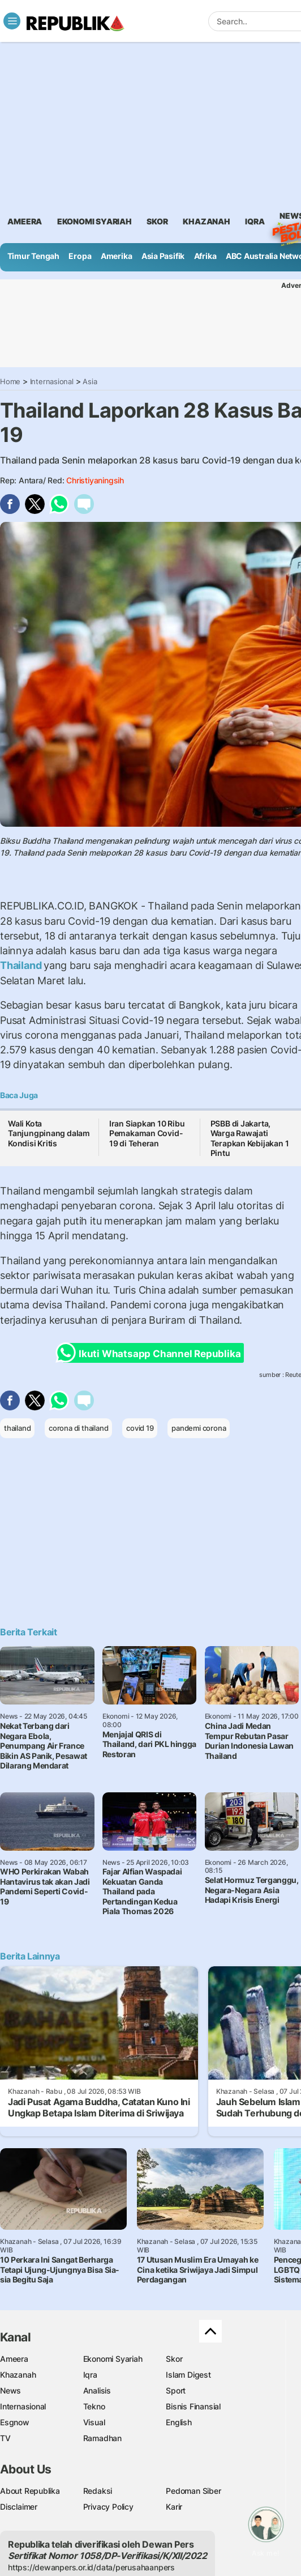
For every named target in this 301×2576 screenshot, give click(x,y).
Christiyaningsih (95, 480)
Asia (90, 381)
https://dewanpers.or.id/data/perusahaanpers (91, 2567)
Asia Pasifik (162, 256)
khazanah (206, 221)
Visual (94, 2422)
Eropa (79, 256)
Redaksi (98, 2491)
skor (157, 221)
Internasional (52, 381)
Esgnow (14, 2422)
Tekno (94, 2406)
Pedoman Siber (193, 2491)
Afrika (205, 256)
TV (5, 2438)
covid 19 (139, 1427)
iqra (254, 221)
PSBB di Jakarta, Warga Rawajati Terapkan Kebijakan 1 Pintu (249, 1138)
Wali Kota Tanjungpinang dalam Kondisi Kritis (49, 1133)
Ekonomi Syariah (94, 221)
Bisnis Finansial (193, 2406)
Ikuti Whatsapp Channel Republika (151, 1353)
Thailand (22, 965)
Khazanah (18, 2374)
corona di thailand (78, 1427)
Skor (174, 2359)
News (10, 2390)
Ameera (14, 2359)
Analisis (97, 2390)
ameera (24, 221)
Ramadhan (102, 2438)
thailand (17, 1427)
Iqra (90, 2374)
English (179, 2422)
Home (10, 381)
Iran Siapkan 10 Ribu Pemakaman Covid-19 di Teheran (147, 1133)
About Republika (30, 2491)
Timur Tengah (33, 256)
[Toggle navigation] (12, 21)
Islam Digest (188, 2374)
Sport (176, 2390)
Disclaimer (18, 2506)
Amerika (116, 256)
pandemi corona (198, 1427)
